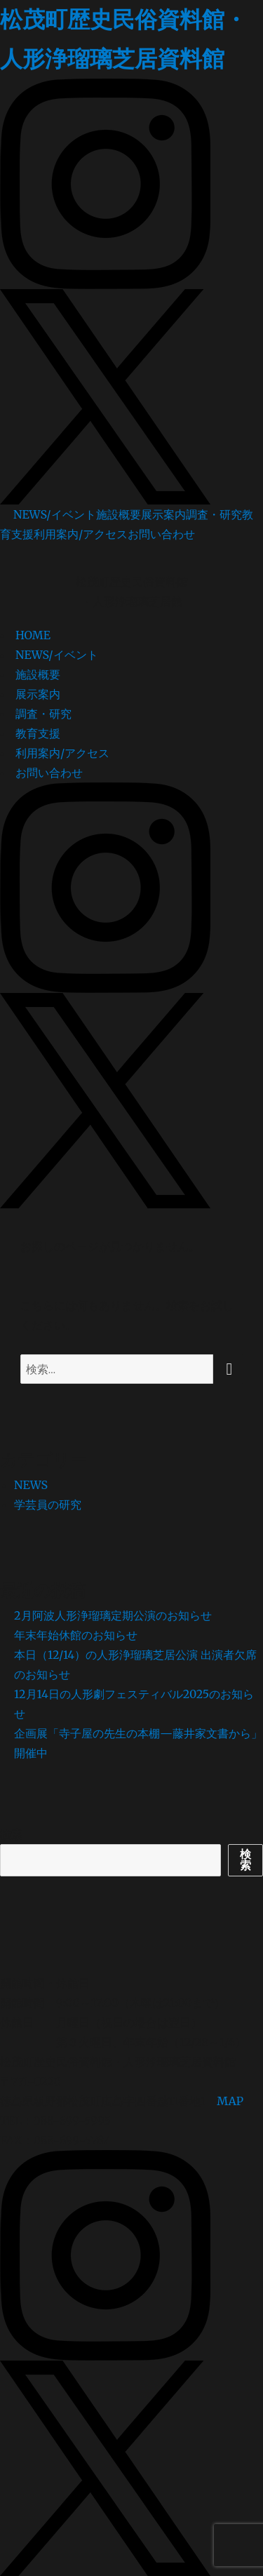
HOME (32, 635)
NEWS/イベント (54, 514)
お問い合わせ (161, 534)
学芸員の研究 (47, 1504)
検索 (11, 1834)
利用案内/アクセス (81, 534)
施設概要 (118, 514)
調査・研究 (214, 514)
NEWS (31, 1485)
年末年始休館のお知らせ (75, 1635)
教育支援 (37, 733)
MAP (230, 2101)
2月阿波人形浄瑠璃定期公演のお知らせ (113, 1615)
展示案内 (163, 514)
